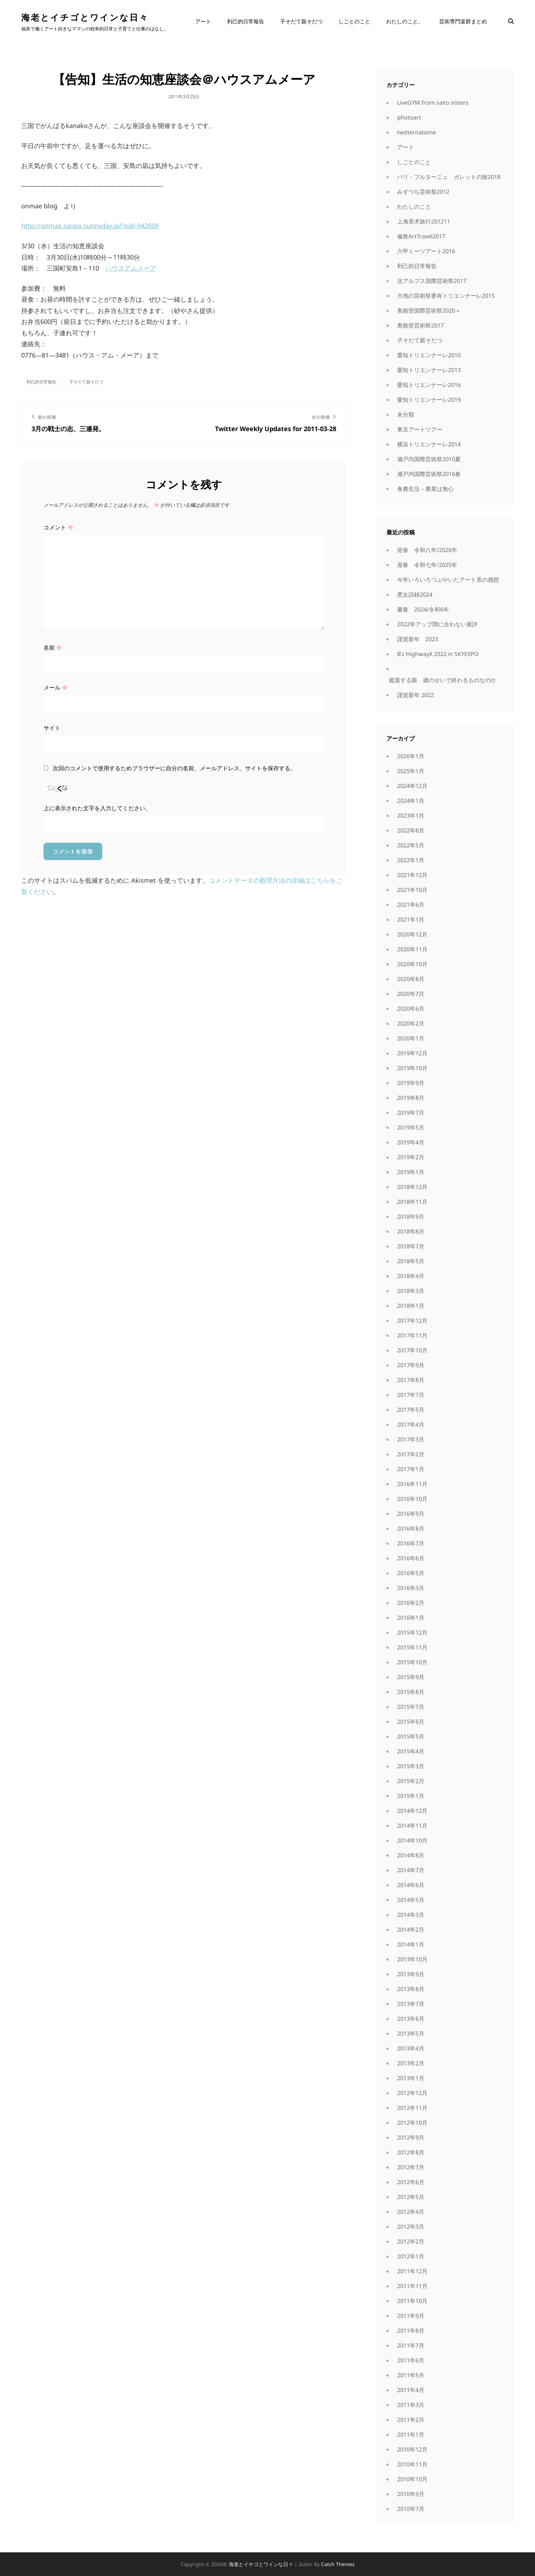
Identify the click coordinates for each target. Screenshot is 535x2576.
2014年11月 (412, 1825)
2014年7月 (410, 1870)
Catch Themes (338, 2564)
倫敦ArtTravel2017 (421, 236)
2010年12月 (412, 2449)
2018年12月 (412, 1187)
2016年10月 (412, 1499)
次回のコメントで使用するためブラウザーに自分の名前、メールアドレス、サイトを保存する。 (174, 768)
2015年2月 (410, 1781)
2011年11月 (412, 2286)
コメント (58, 527)
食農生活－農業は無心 (425, 489)
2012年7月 (410, 2167)
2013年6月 (410, 2019)
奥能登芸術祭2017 (420, 325)
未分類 (405, 414)
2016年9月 (410, 1514)
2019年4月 (410, 1142)
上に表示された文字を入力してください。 (97, 808)
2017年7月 (410, 1395)
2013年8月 (410, 1989)
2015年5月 (410, 1736)
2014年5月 (410, 1900)
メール (55, 687)
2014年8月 (410, 1855)
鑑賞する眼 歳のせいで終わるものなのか (442, 680)
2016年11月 (412, 1484)
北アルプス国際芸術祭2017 (431, 281)
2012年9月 (410, 2137)
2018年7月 (410, 1246)
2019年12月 (412, 1053)
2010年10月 (412, 2479)
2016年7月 (410, 1543)
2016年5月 (410, 1573)
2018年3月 (410, 1291)
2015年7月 (410, 1707)
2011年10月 (412, 2301)
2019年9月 (410, 1083)
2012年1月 (410, 2256)
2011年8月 (410, 2330)
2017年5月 (410, 1410)
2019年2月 (410, 1157)
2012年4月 (410, 2212)
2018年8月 (410, 1231)
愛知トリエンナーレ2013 (429, 370)
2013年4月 (410, 2048)
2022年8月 (410, 830)
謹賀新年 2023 (417, 639)
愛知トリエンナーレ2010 (429, 355)
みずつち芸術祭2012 (423, 192)
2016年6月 (410, 1558)
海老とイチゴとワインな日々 (85, 17)
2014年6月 (410, 1885)
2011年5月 (410, 2375)
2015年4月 (410, 1751)
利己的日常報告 (245, 21)
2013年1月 (410, 2078)
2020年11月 (412, 949)
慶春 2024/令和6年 (423, 609)
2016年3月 (410, 1588)
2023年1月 (410, 815)
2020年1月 (410, 1038)
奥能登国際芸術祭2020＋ (429, 310)
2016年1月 (410, 1617)
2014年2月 (410, 1929)
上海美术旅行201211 (423, 221)
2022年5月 (410, 845)
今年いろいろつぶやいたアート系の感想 (448, 580)
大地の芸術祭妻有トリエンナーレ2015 (446, 296)
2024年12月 (412, 786)
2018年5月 (410, 1261)
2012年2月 (410, 2241)
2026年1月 (410, 756)
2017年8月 (410, 1380)
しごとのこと (354, 21)
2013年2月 (410, 2063)
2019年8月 (410, 1098)
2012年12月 (412, 2093)
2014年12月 (412, 1811)
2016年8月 (410, 1528)
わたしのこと (414, 206)
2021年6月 (410, 905)
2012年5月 (410, 2197)
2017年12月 (412, 1320)
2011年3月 (410, 2405)
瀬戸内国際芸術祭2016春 (429, 474)
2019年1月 (410, 1172)
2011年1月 (410, 2434)
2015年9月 (410, 1677)
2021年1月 (410, 919)
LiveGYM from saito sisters (433, 102)
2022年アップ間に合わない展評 (437, 624)
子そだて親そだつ (301, 21)
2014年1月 (410, 1944)
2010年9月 (410, 2494)
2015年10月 (412, 1662)
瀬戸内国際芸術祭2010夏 (429, 459)
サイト (51, 728)
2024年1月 (410, 801)
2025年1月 (410, 771)
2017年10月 (412, 1350)
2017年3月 (410, 1439)
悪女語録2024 (414, 594)
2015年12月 (412, 1632)
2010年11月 (412, 2464)
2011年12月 (412, 2271)
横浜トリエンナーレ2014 (429, 444)
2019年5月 (410, 1127)
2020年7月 (410, 994)
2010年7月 (410, 2509)
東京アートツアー (419, 429)
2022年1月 (410, 860)
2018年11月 (412, 1202)
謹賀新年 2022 (415, 695)
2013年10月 (412, 1959)
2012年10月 (412, 2123)
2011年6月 (410, 2360)
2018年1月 (410, 1306)
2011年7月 (410, 2345)
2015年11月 (412, 1647)
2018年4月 (410, 1276)
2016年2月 (410, 1603)
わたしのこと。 (404, 21)
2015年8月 (410, 1692)
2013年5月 (410, 2033)
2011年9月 (410, 2316)
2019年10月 (412, 1068)
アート (203, 21)
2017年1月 (410, 1469)
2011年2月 (410, 2420)
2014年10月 (412, 1840)
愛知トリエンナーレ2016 (429, 385)
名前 (52, 647)
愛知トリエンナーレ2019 (429, 400)
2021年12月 (412, 875)
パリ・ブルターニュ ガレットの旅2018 (448, 177)
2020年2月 (410, 1023)
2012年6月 (410, 2182)
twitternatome (416, 132)
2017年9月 (410, 1365)
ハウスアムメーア (130, 268)
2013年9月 (410, 1974)
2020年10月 (412, 964)
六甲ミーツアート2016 (426, 251)
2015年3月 (410, 1766)
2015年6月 (410, 1721)
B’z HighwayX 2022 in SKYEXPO (438, 654)
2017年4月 (410, 1424)
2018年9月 (410, 1216)
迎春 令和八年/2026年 (427, 550)
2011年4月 (410, 2390)
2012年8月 (410, 2152)
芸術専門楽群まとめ (463, 21)
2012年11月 (412, 2108)
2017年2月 (410, 1454)
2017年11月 (412, 1335)
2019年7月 (410, 1112)
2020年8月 (410, 979)
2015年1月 (410, 1796)
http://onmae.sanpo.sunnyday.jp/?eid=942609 (89, 225)
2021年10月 (412, 890)
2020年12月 (412, 934)
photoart (409, 117)
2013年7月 (410, 2004)
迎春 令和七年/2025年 (427, 565)
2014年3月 (410, 1915)
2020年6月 (410, 1009)
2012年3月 (410, 2226)
